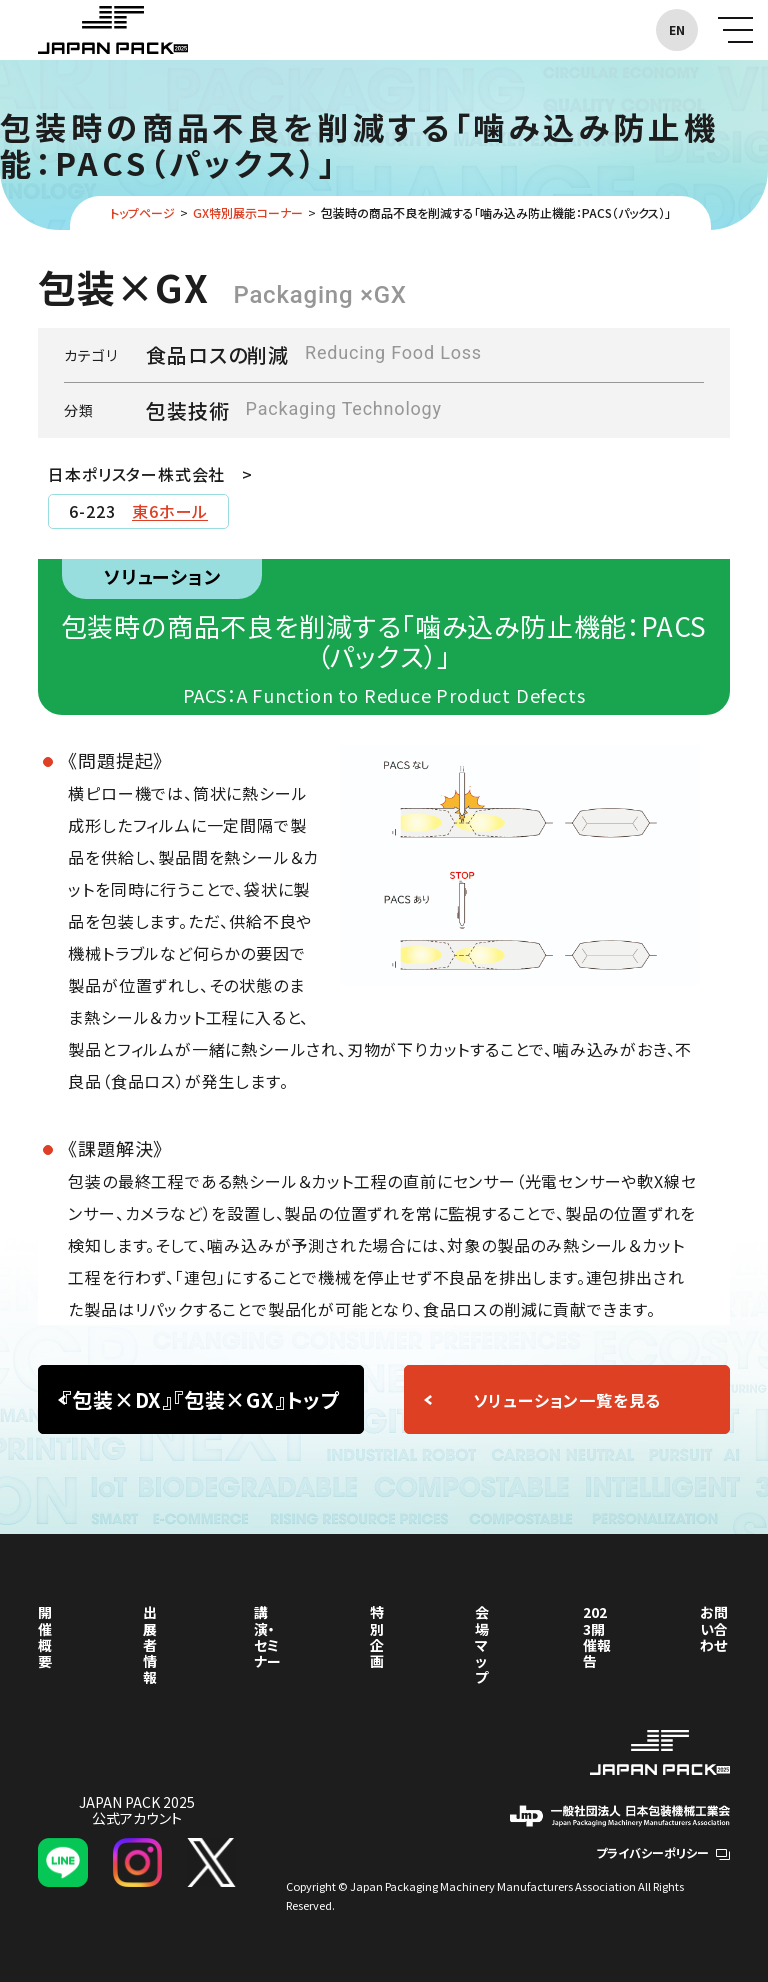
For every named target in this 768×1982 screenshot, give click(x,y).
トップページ (142, 212)
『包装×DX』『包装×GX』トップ (201, 1399)
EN (677, 29)
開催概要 (45, 1636)
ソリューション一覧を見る (567, 1400)
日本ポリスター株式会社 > (150, 474)
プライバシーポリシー (663, 1852)
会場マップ (482, 1644)
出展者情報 (150, 1644)
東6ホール (170, 511)
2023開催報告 (597, 1636)
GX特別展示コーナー (248, 212)
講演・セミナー (267, 1636)
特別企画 (377, 1636)
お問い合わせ (714, 1628)
